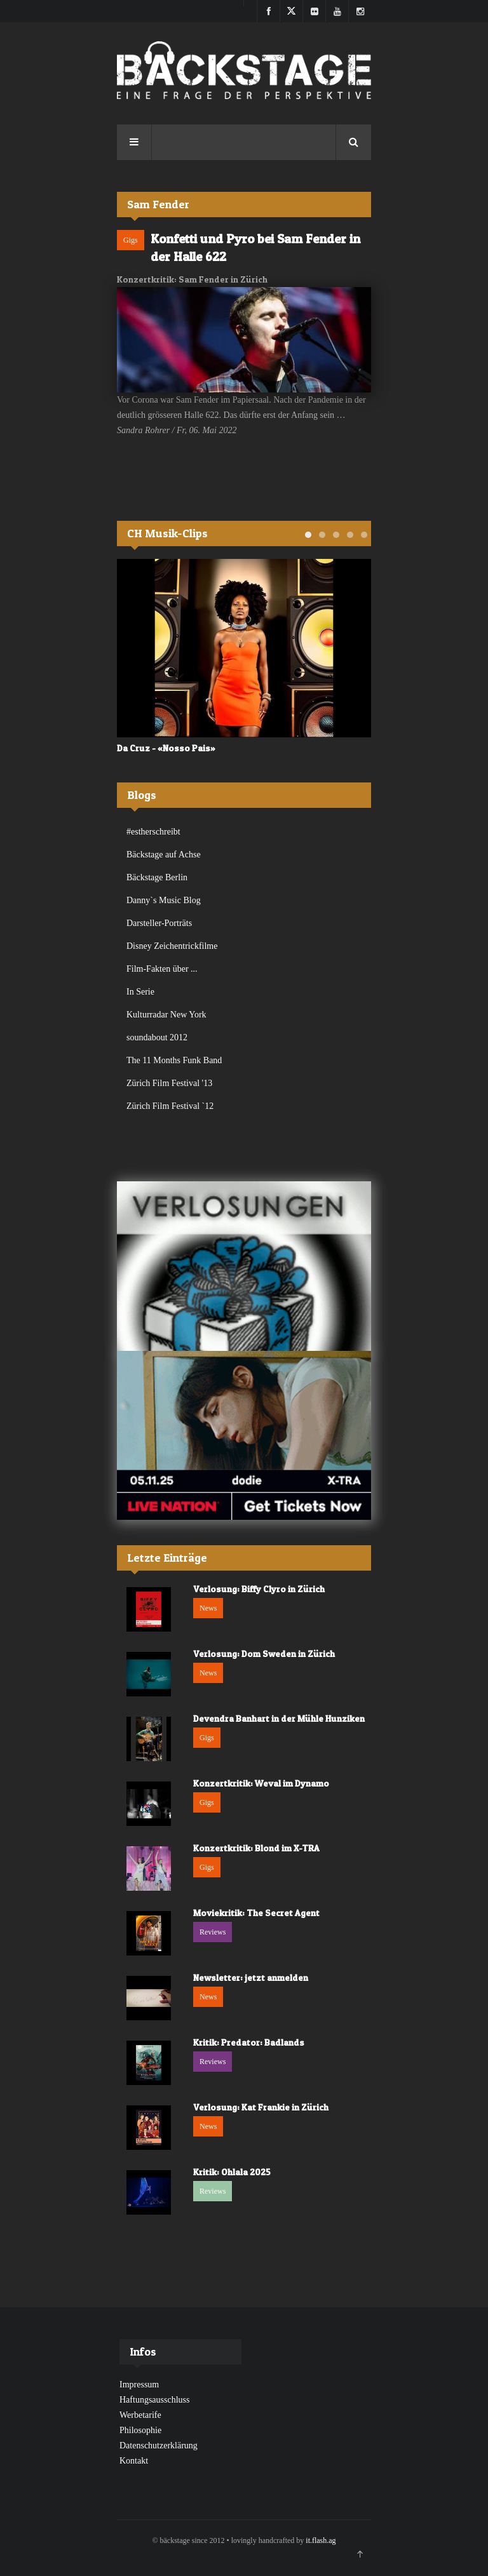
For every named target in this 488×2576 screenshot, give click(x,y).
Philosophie (140, 2430)
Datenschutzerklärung (158, 2445)
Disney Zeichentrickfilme (171, 946)
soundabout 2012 (156, 1037)
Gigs (130, 240)
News (208, 1608)
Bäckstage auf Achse (163, 854)
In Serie (140, 991)
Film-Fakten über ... (162, 969)
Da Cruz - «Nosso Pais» (166, 747)
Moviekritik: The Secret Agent (256, 1912)
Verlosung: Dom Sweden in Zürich (264, 1653)
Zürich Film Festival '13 (169, 1083)
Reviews (213, 1932)
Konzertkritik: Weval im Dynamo (261, 1783)
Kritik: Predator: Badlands (248, 2042)
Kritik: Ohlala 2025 (232, 2171)
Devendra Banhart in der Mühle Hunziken (279, 1718)
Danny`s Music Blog (163, 900)
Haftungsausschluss (154, 2400)
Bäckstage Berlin (156, 877)
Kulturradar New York (166, 1014)
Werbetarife (140, 2415)
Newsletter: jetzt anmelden (250, 1977)
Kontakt (133, 2460)
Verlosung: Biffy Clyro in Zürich (259, 1588)
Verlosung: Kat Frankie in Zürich (261, 2107)
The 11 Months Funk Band (174, 1060)
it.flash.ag (321, 2540)
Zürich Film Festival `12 (170, 1106)
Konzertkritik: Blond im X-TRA (256, 1847)
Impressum (139, 2384)
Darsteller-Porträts (159, 923)
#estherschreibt (153, 831)
